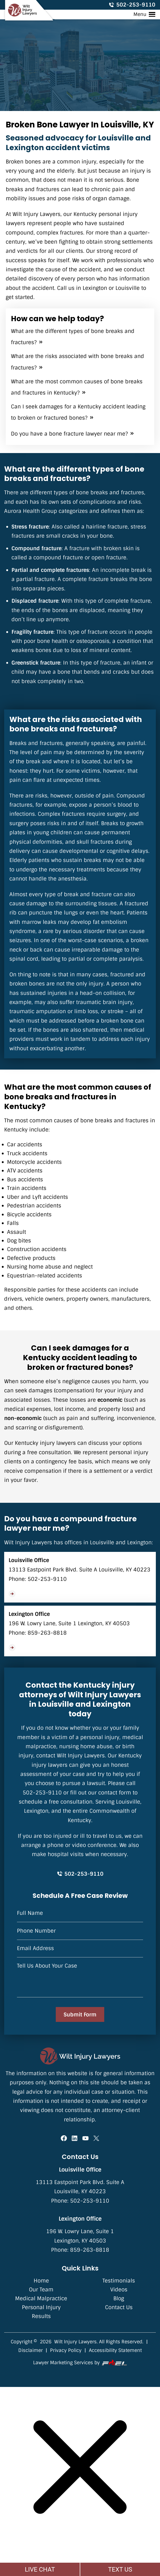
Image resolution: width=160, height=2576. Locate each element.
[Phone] (80, 1933)
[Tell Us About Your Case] (80, 1979)
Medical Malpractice (41, 2298)
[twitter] (96, 2139)
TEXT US (120, 2569)
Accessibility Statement (115, 2350)
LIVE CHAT (40, 2569)
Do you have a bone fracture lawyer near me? (69, 433)
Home (41, 2280)
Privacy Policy (66, 2350)
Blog (118, 2298)
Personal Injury (41, 2307)
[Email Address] (80, 1951)
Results (41, 2316)
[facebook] (63, 2139)
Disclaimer (30, 2350)
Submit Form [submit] (80, 2014)
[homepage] (80, 2056)
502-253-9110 (131, 4)
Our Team (41, 2289)
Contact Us (119, 2307)
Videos (118, 2289)
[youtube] (85, 2139)
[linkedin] (74, 2139)
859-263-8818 (47, 1632)
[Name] (80, 1915)
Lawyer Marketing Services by (80, 2363)
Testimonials (118, 2280)
